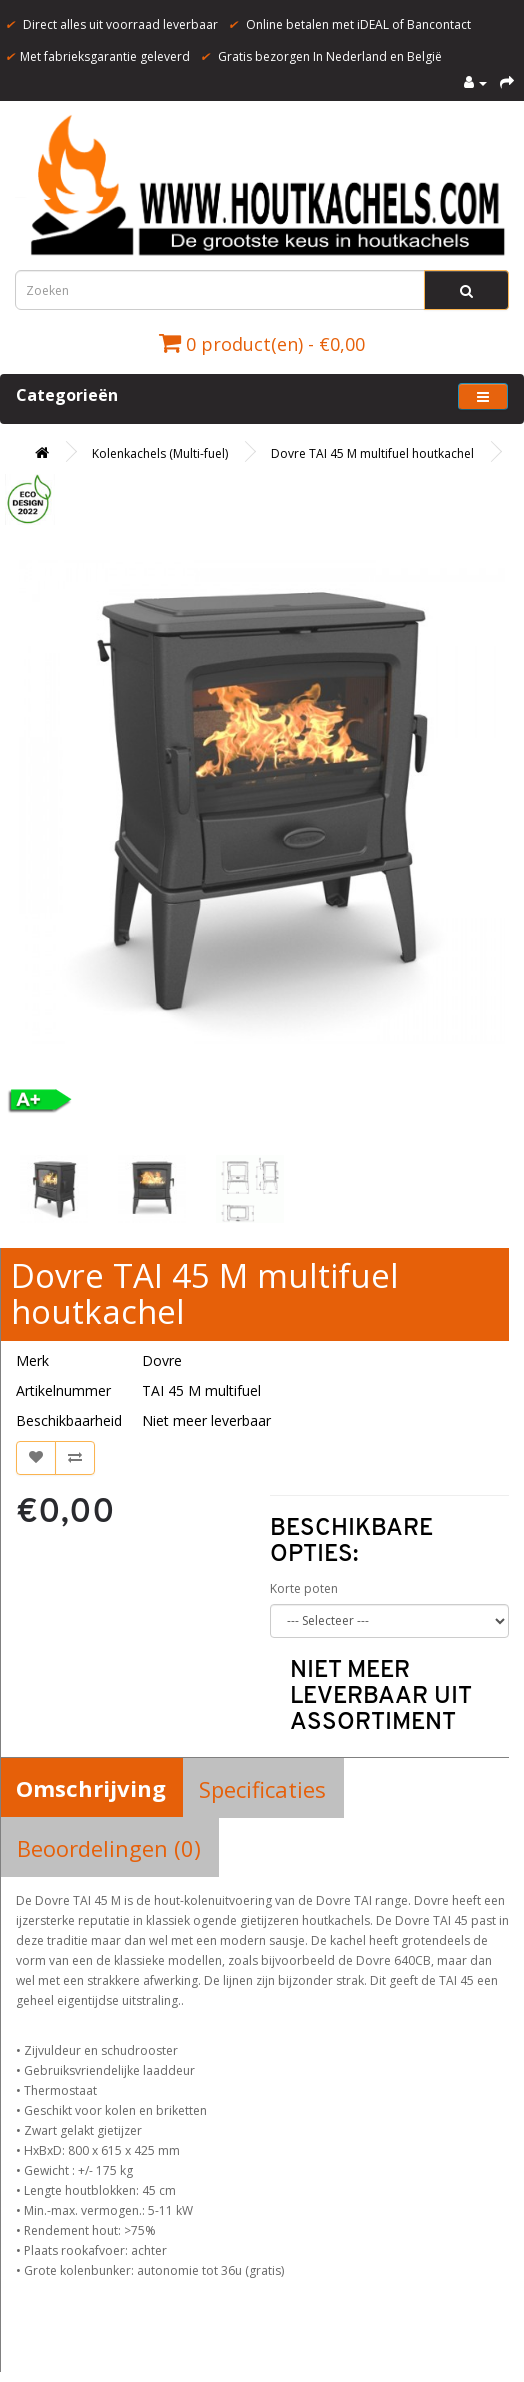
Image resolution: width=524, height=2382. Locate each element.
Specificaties (262, 1789)
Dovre (162, 1360)
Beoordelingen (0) (109, 1848)
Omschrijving (91, 1788)
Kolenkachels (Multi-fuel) (160, 453)
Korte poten (304, 1588)
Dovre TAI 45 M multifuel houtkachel (372, 453)
